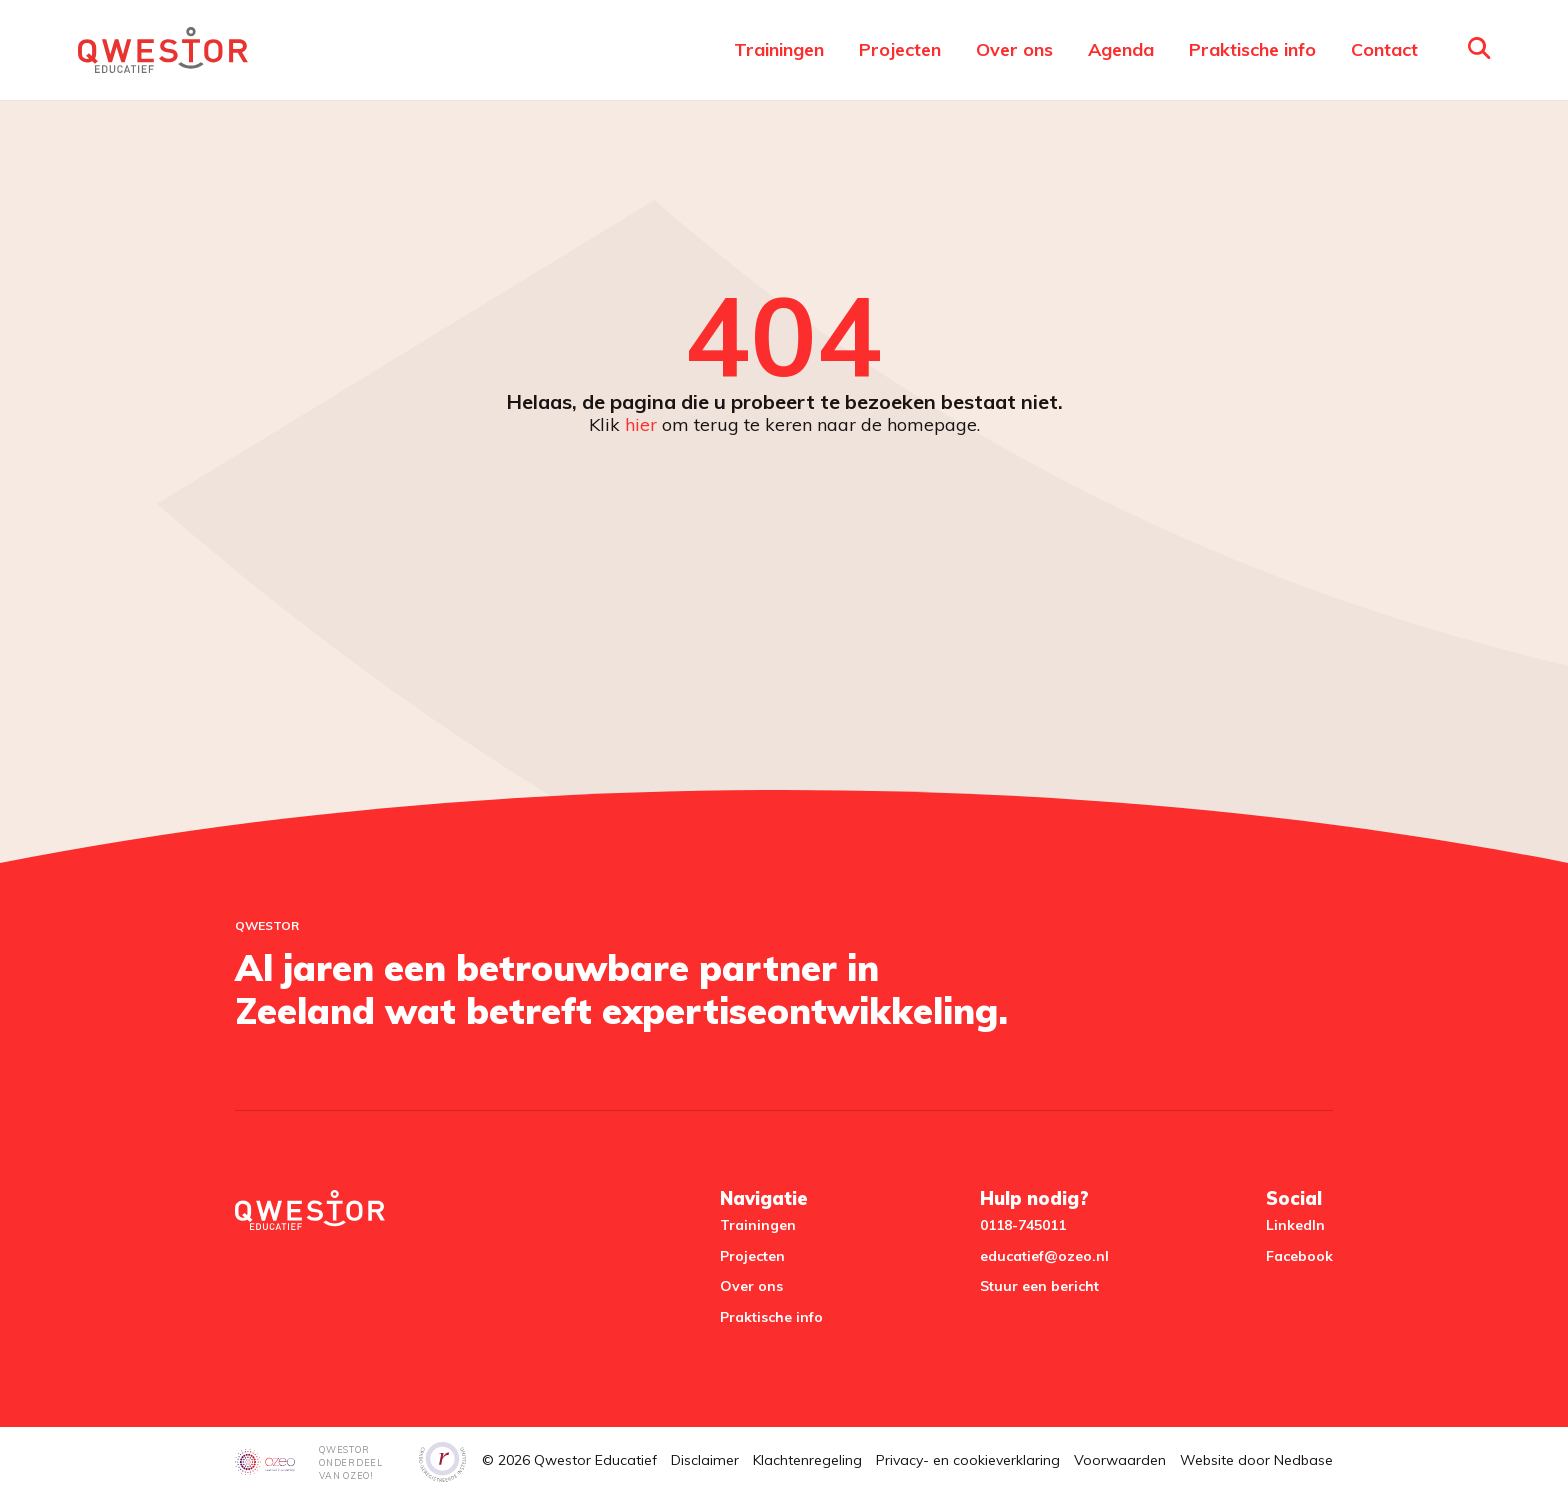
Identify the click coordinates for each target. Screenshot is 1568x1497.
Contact (1384, 49)
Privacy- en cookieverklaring (968, 1460)
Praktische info (1252, 49)
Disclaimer (705, 1460)
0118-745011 (1023, 1225)
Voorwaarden (1120, 1460)
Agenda (1121, 49)
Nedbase (1303, 1460)
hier (641, 424)
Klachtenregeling (807, 1460)
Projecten (900, 49)
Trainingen (779, 49)
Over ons (1014, 49)
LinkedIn (1295, 1225)
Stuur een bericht (1039, 1286)
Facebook (1299, 1256)
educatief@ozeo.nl (1044, 1256)
